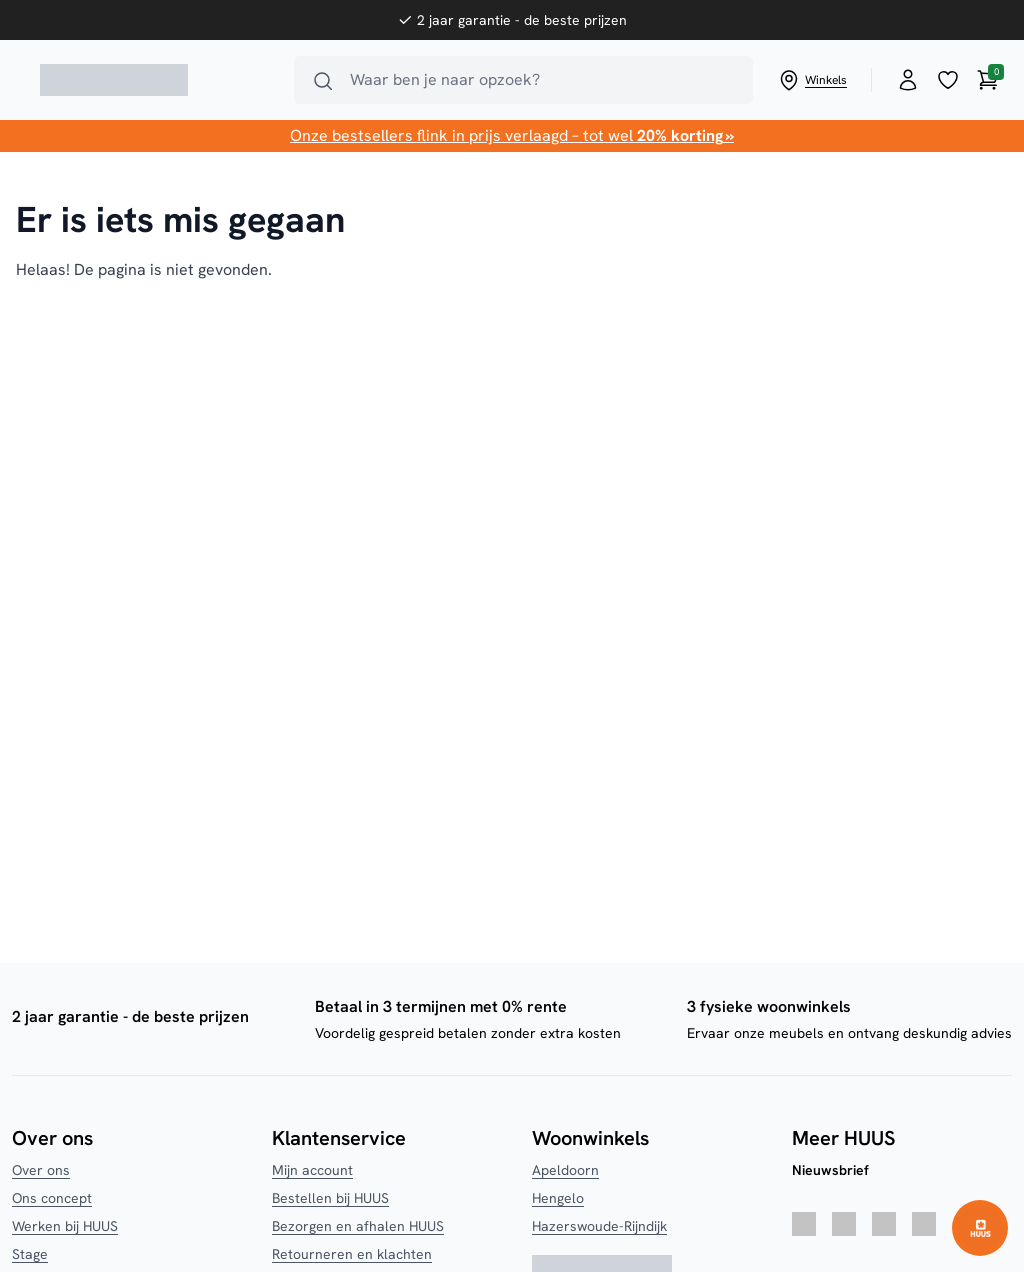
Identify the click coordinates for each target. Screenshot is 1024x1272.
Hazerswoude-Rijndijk (599, 1226)
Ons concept (52, 1198)
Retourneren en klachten (352, 1254)
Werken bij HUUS (65, 1226)
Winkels (812, 80)
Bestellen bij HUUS (330, 1198)
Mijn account (312, 1170)
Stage (30, 1254)
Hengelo (558, 1198)
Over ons (41, 1170)
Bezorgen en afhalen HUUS (358, 1226)
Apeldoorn (565, 1170)
